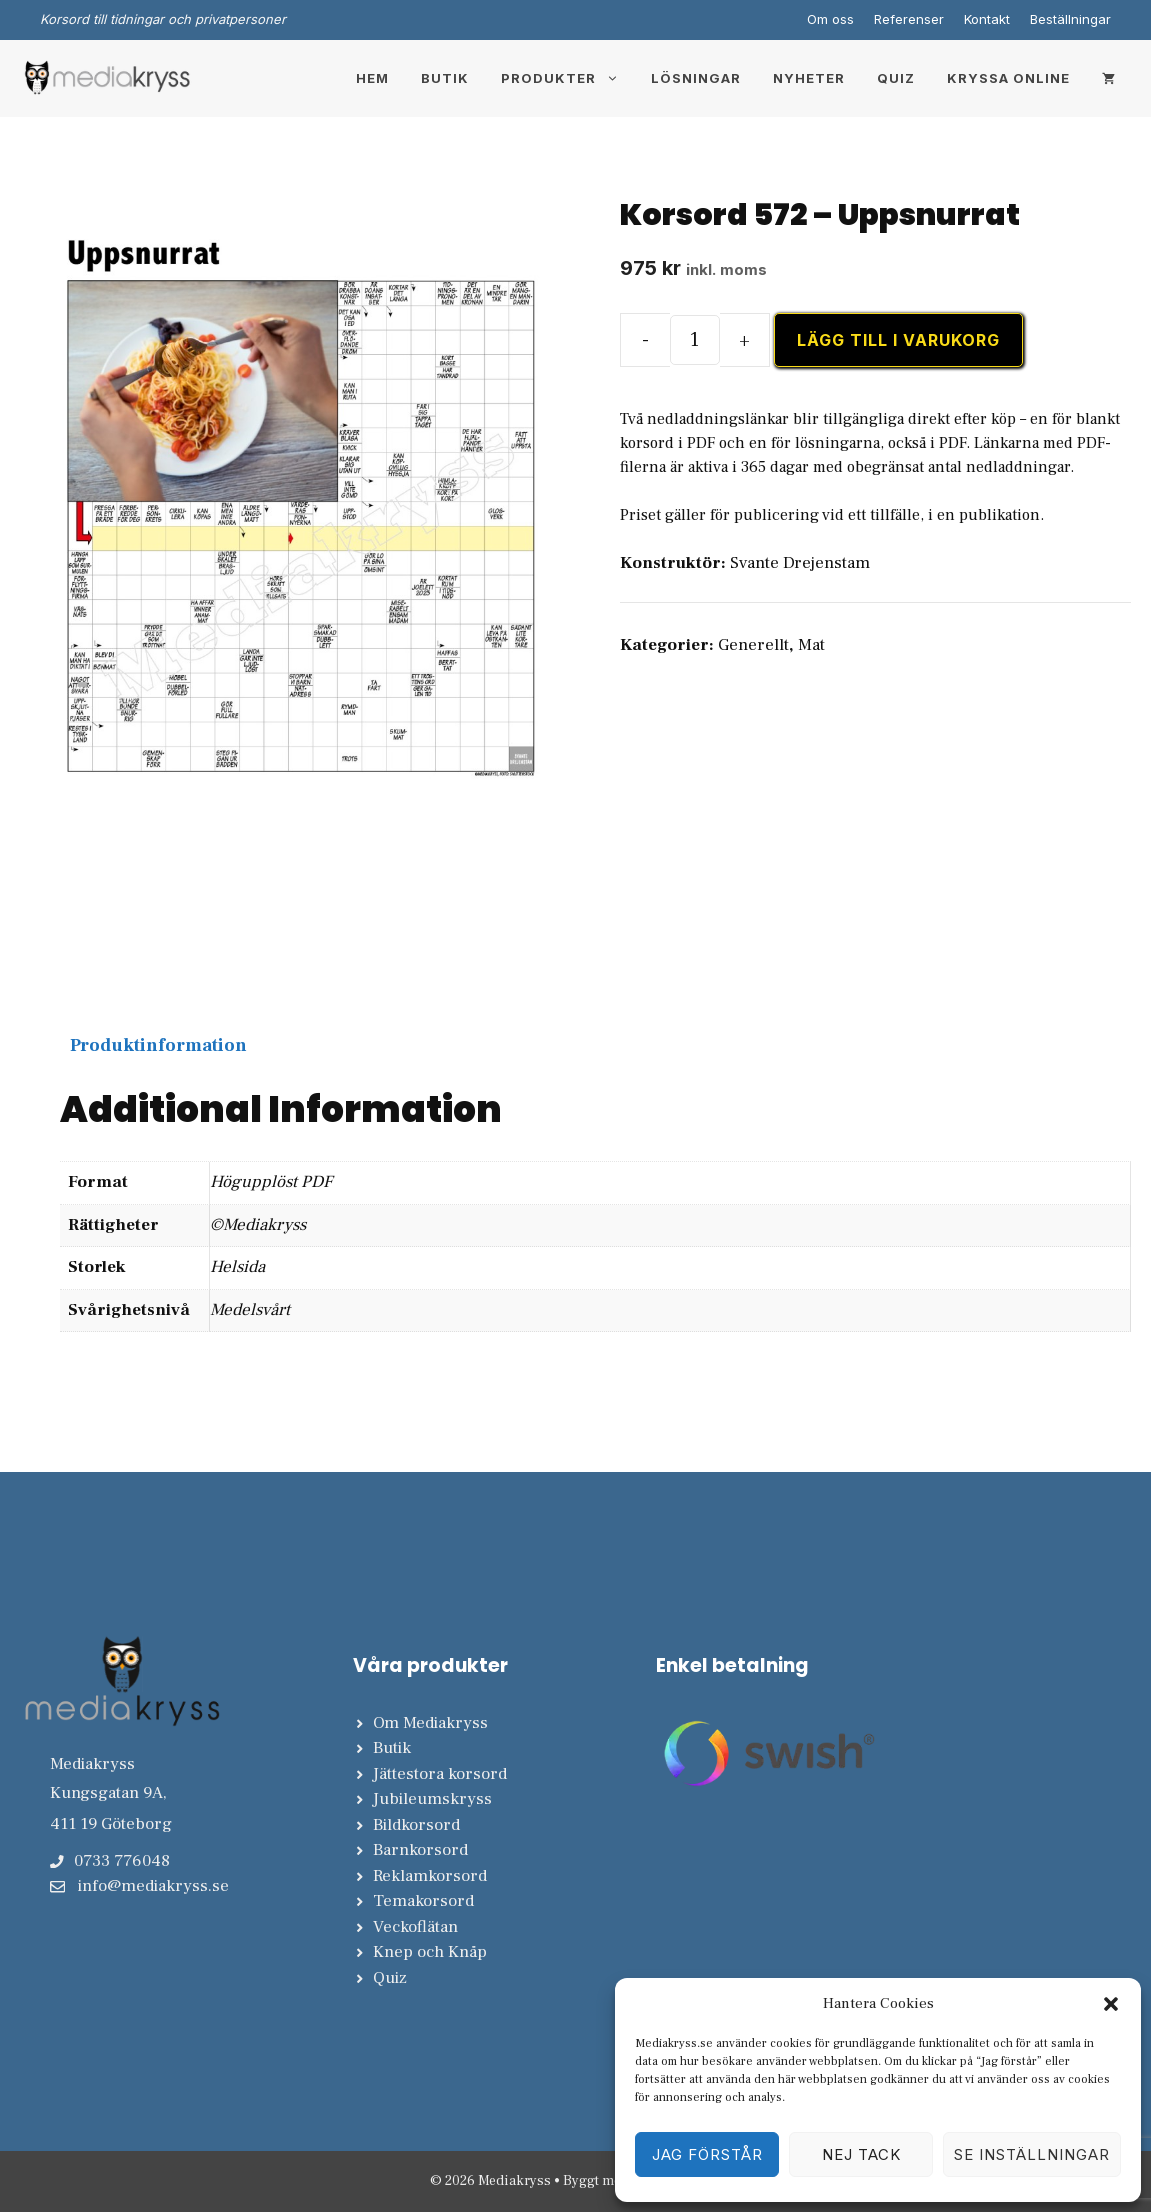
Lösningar (696, 78)
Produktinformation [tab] (158, 1045)
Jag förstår (707, 2154)
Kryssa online (1008, 78)
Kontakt (987, 19)
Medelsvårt (250, 1310)
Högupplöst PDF (271, 1182)
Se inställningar (1032, 2154)
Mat (811, 645)
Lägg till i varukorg (898, 340)
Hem (372, 78)
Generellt (753, 645)
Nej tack (861, 2154)
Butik (445, 78)
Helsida (237, 1267)
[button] (1111, 2004)
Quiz (896, 78)
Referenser (909, 19)
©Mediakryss (258, 1225)
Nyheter (809, 78)
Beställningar (1070, 19)
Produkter (568, 78)
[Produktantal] (695, 340)
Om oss (830, 19)
